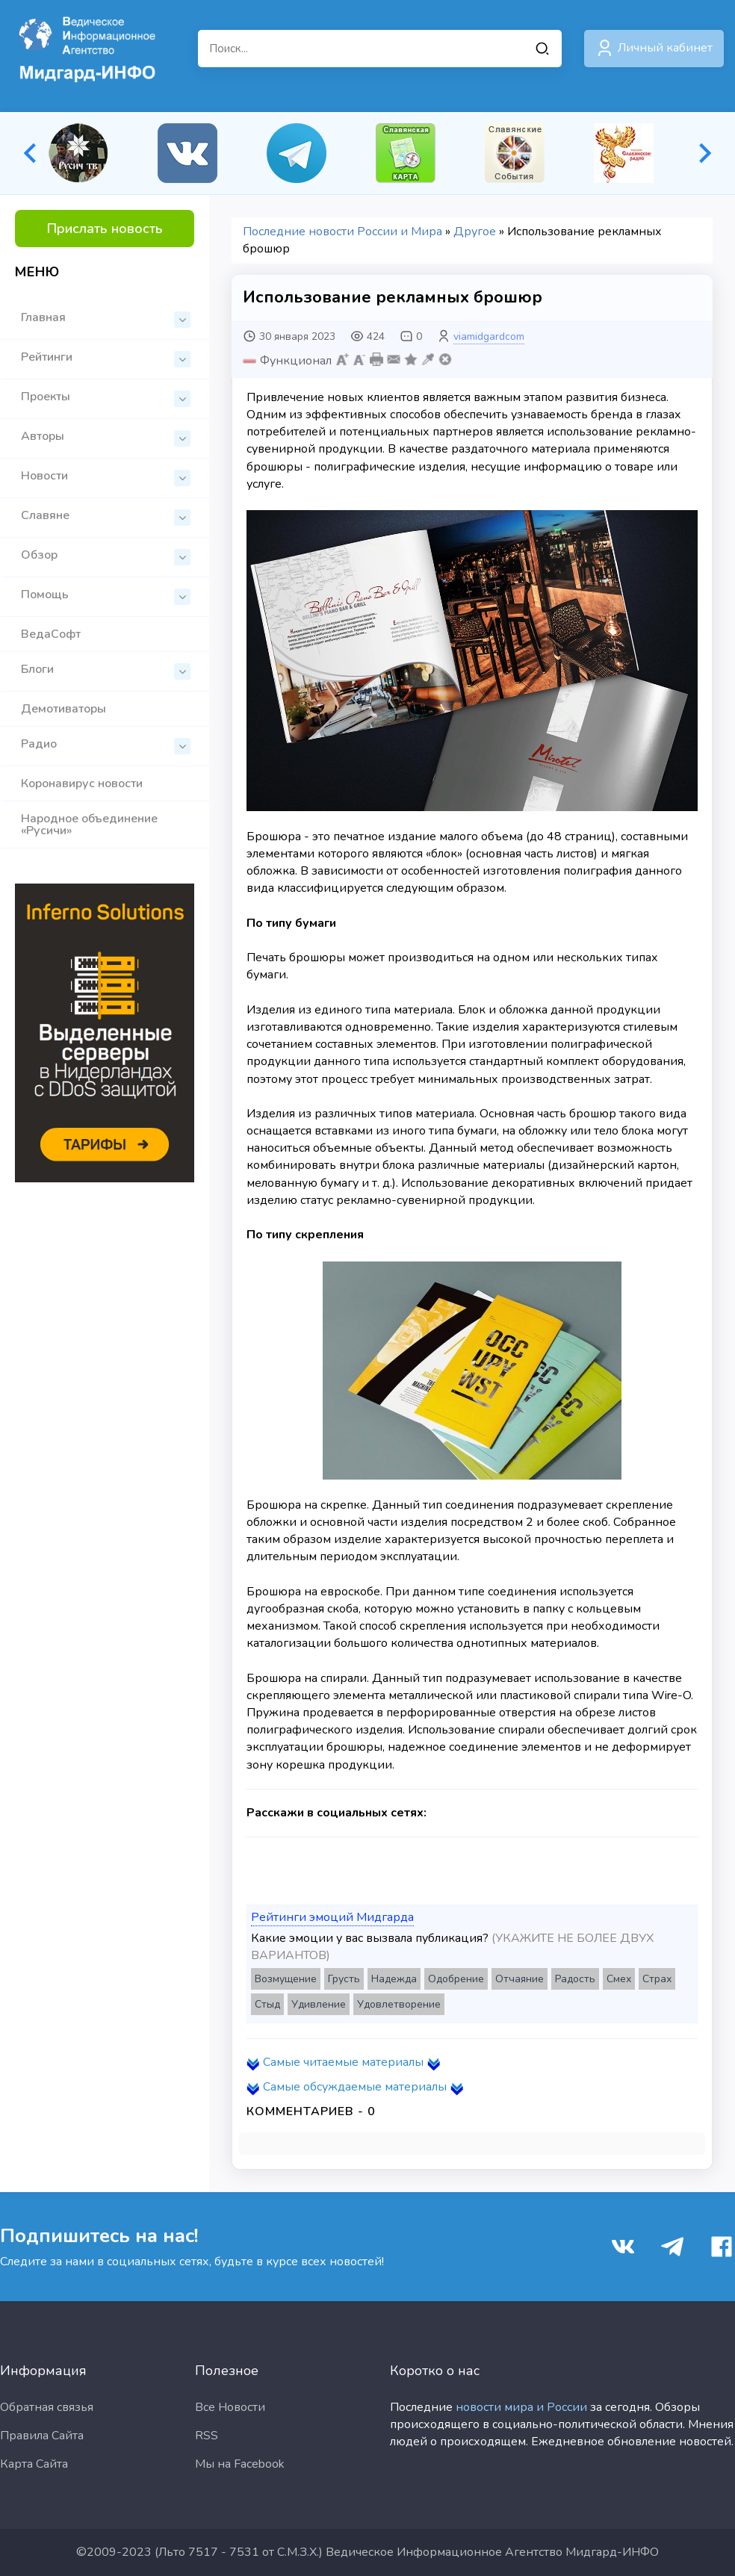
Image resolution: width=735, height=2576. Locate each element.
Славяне (105, 516)
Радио (105, 745)
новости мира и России (521, 2407)
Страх (657, 1979)
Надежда (394, 1979)
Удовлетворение (399, 2004)
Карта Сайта (34, 2464)
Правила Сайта (42, 2435)
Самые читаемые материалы (343, 2062)
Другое (474, 231)
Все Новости (230, 2407)
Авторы (105, 437)
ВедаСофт (51, 634)
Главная (105, 318)
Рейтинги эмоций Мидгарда (332, 1917)
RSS (206, 2435)
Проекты (105, 397)
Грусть (344, 1979)
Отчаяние (519, 1979)
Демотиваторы (63, 709)
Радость (575, 1979)
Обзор (105, 556)
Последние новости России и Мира (342, 231)
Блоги (105, 670)
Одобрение (456, 1979)
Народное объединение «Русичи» (89, 824)
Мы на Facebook (240, 2464)
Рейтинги (105, 358)
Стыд (267, 2004)
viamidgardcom (488, 336)
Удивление (318, 2004)
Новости (105, 477)
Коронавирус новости (82, 783)
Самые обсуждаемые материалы (355, 2087)
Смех (619, 1979)
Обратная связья (46, 2407)
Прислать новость (105, 229)
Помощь (105, 595)
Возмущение (286, 1979)
